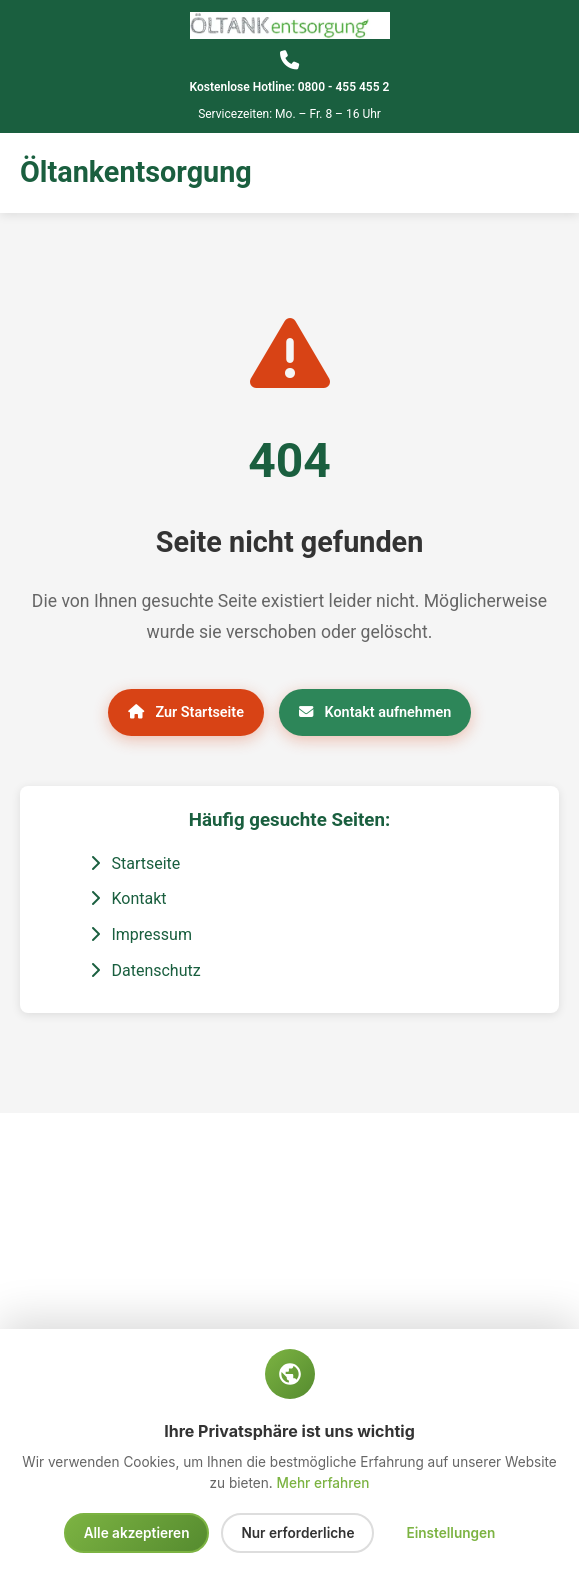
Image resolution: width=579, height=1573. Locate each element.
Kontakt (128, 898)
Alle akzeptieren (137, 1533)
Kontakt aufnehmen (375, 712)
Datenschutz (145, 970)
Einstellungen (450, 1533)
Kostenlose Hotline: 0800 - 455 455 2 (290, 87)
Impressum (141, 934)
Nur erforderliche (297, 1533)
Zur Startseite (186, 712)
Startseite (135, 863)
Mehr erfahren (323, 1483)
